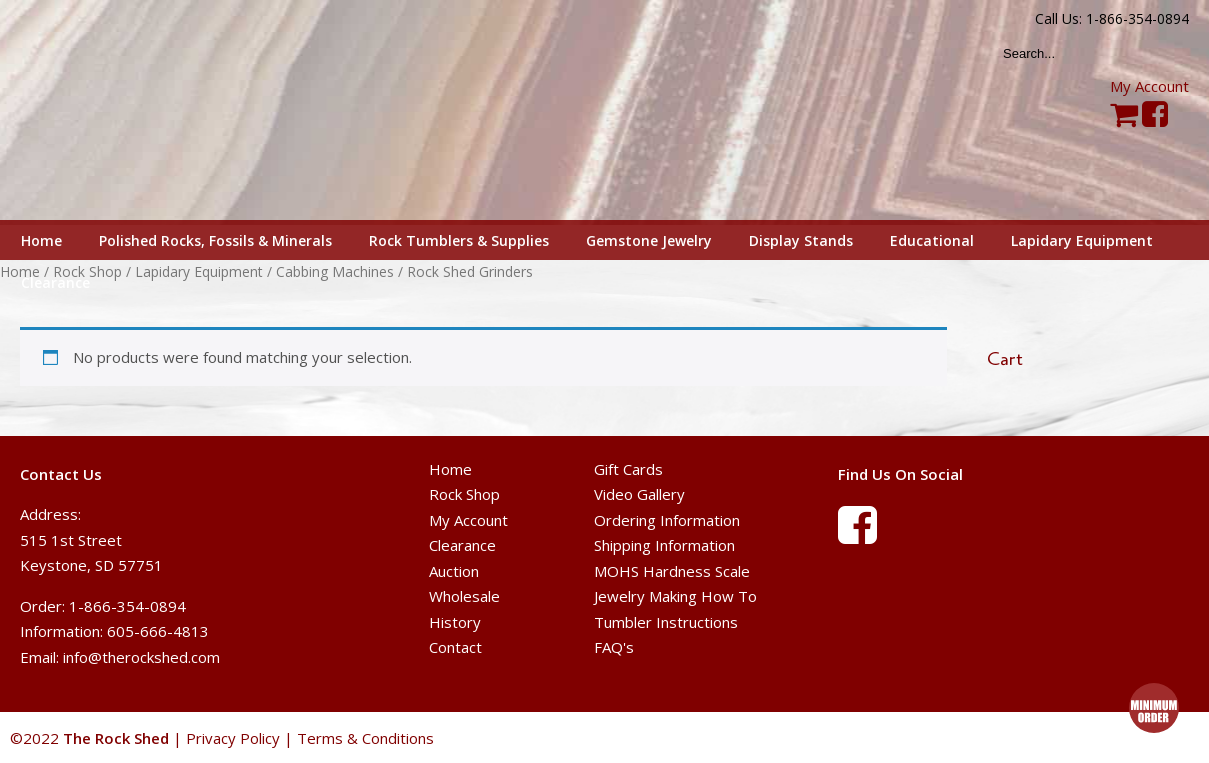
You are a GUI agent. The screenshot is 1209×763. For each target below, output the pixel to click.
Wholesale (464, 596)
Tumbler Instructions (666, 622)
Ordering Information (667, 520)
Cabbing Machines (335, 271)
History (455, 622)
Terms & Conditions (365, 738)
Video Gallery (639, 494)
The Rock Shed (138, 111)
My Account (1149, 86)
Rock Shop (464, 494)
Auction (454, 571)
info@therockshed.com (141, 657)
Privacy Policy (233, 738)
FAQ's (614, 647)
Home (450, 469)
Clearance (462, 545)
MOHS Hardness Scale (672, 571)
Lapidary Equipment (199, 271)
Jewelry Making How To (675, 596)
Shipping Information (664, 545)
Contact (455, 647)
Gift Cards (628, 469)
